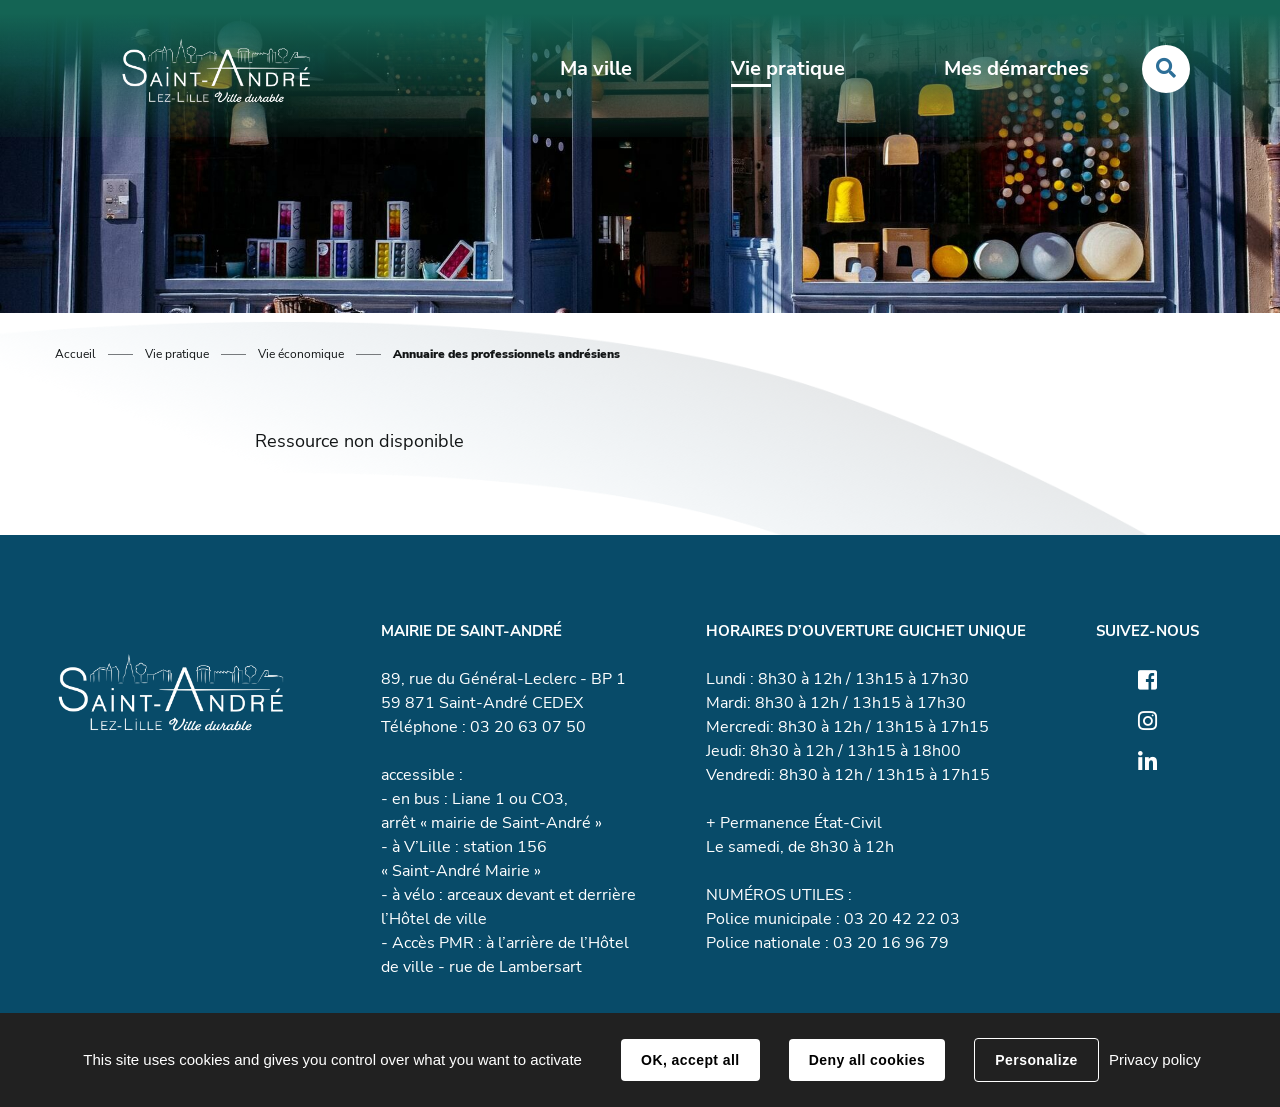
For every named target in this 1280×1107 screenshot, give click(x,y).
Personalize (1036, 1060)
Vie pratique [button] (785, 71)
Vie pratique (177, 354)
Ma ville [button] (596, 71)
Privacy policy (1155, 1059)
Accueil (75, 354)
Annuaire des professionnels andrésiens (506, 354)
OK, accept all (690, 1060)
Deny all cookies (867, 1060)
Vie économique (301, 354)
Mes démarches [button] (1009, 71)
